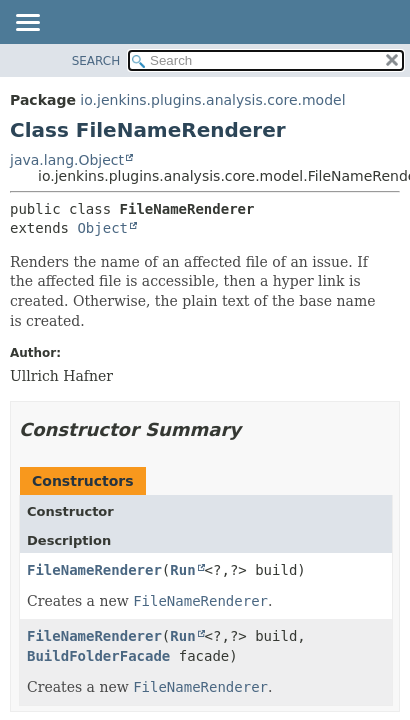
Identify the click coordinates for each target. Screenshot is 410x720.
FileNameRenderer (94, 570)
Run (182, 570)
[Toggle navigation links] (27, 24)
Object (102, 228)
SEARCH (96, 61)
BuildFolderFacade (98, 656)
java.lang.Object (67, 160)
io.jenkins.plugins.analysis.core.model (212, 100)
